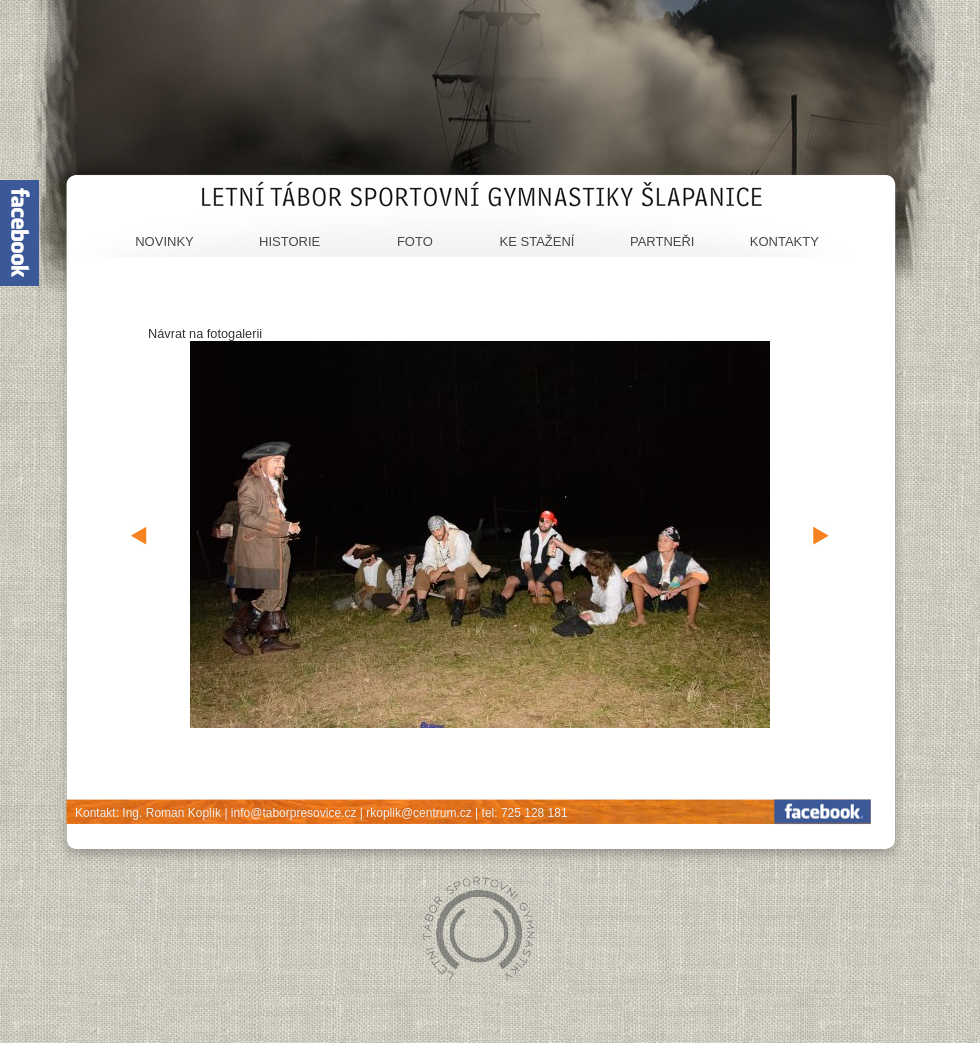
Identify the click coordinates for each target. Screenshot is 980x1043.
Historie (289, 241)
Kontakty (784, 241)
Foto (415, 241)
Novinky (164, 241)
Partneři (662, 241)
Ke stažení (537, 241)
